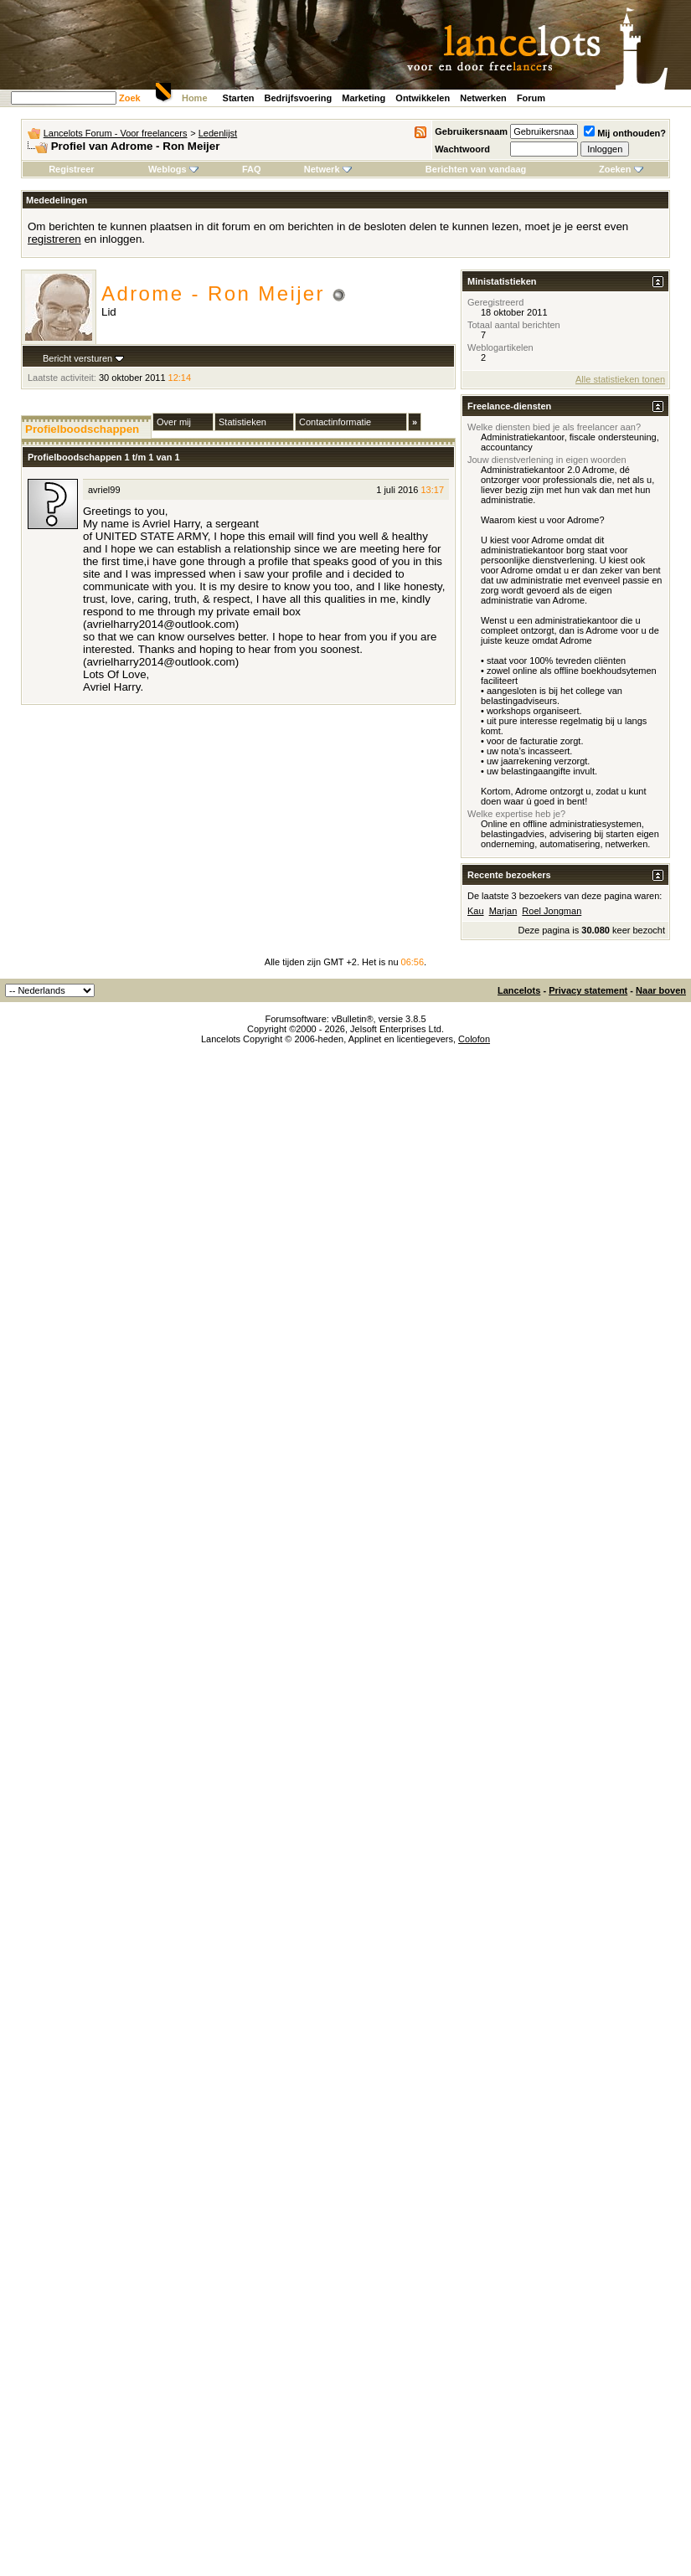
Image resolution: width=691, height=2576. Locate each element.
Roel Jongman (551, 911)
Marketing (363, 98)
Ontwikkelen (422, 98)
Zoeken (621, 169)
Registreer (71, 169)
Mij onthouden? (625, 133)
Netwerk (328, 169)
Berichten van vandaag (475, 169)
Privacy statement (588, 990)
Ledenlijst (218, 133)
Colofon (474, 1039)
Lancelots (519, 990)
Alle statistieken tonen (620, 379)
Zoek (130, 98)
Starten (239, 98)
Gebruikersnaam (471, 131)
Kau (475, 911)
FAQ (251, 169)
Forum (531, 98)
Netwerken (483, 98)
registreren (54, 239)
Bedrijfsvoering (299, 98)
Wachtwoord (462, 149)
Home (195, 98)
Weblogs (173, 169)
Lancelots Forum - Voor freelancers (116, 133)
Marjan (503, 911)
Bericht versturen (77, 358)
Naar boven (661, 990)
